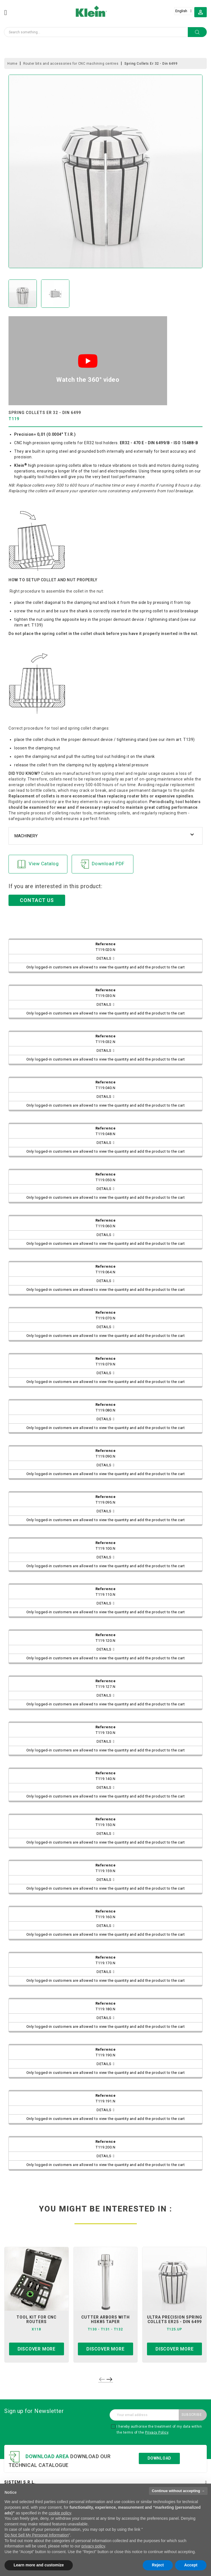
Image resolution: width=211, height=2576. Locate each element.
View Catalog (38, 864)
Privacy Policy (156, 2432)
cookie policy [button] (60, 2513)
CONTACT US (37, 900)
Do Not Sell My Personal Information (37, 2535)
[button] (200, 12)
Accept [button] (190, 2565)
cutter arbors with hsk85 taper (105, 2319)
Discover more (37, 2349)
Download (159, 2458)
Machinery (26, 835)
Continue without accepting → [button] (178, 2491)
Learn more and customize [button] (39, 2565)
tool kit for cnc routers (36, 2319)
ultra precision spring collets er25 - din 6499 (174, 2319)
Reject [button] (158, 2565)
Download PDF (102, 864)
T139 (36, 625)
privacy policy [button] (93, 2546)
